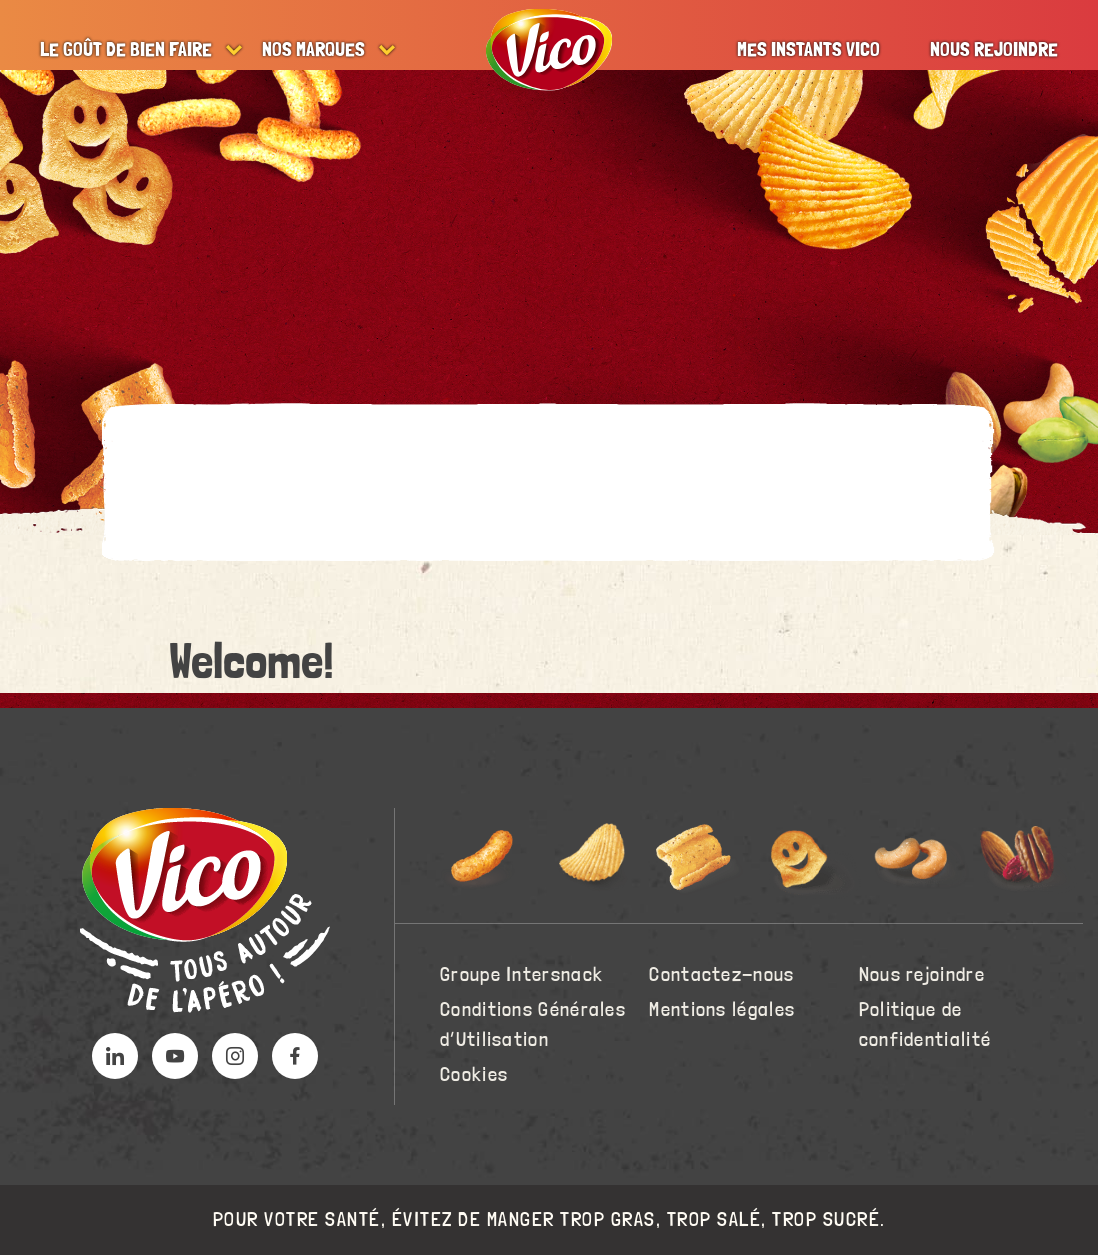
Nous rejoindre (994, 50)
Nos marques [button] (313, 50)
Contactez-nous (721, 975)
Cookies (474, 1075)
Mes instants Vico (808, 50)
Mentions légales (722, 1010)
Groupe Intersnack (521, 975)
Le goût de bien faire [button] (126, 50)
